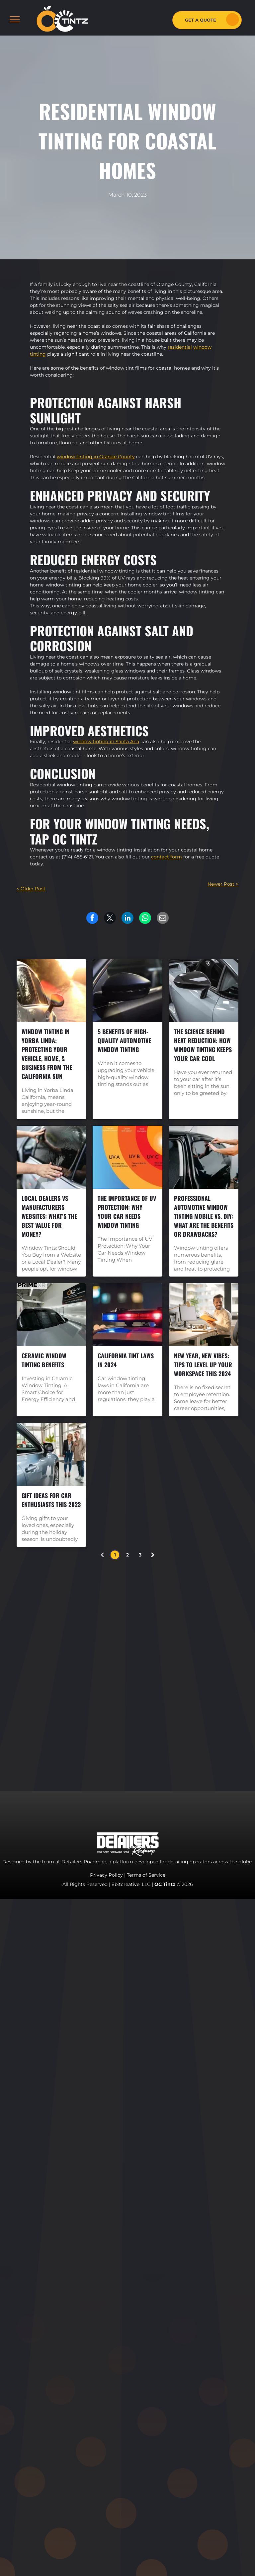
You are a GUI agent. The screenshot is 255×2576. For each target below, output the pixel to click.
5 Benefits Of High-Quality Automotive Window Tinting (124, 1040)
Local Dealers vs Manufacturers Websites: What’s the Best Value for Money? (49, 1216)
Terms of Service (146, 1875)
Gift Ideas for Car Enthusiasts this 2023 (51, 1500)
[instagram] (171, 1670)
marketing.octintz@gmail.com (192, 1740)
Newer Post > (223, 884)
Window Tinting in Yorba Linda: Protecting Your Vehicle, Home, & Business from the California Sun (47, 1054)
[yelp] (201, 1670)
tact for (168, 857)
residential (180, 347)
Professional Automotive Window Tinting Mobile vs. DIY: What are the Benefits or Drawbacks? (203, 1216)
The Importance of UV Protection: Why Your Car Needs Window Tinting (127, 1211)
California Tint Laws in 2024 (126, 1360)
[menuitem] (119, 1641)
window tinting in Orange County (96, 457)
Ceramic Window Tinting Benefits (44, 1360)
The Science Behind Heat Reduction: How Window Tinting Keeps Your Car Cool (203, 1045)
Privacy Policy (106, 1875)
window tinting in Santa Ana (106, 742)
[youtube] (186, 1670)
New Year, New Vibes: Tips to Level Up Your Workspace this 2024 (203, 1364)
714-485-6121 (186, 1719)
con (155, 857)
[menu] (14, 19)
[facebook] (156, 1670)
